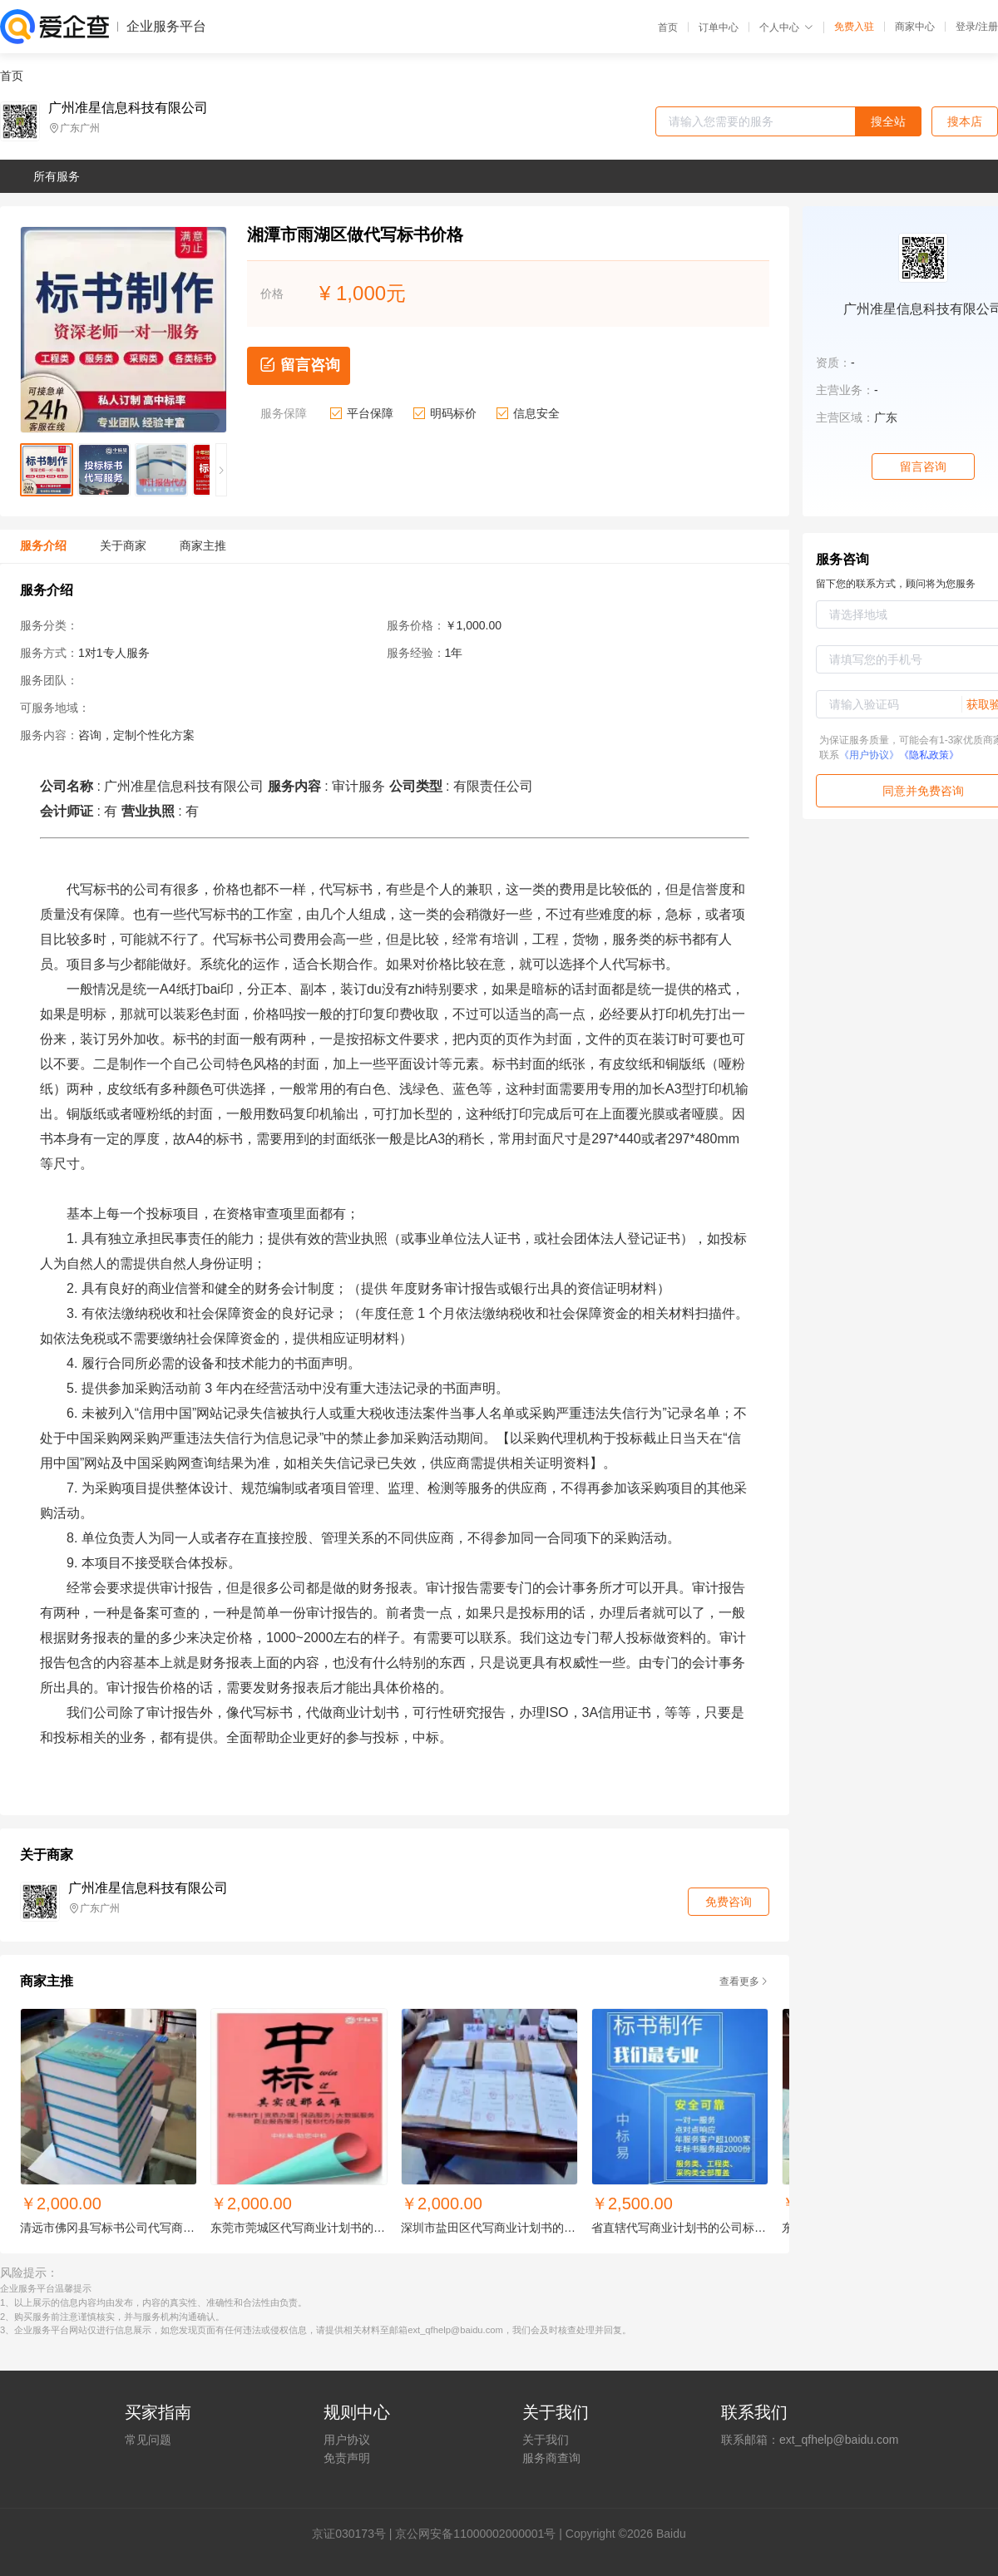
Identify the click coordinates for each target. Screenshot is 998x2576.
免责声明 (347, 2458)
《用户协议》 (869, 755)
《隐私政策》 (929, 755)
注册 (988, 26)
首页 (668, 27)
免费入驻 (854, 27)
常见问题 (148, 2439)
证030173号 (355, 2533)
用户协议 (347, 2439)
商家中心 (915, 27)
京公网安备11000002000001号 (475, 2533)
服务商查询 (551, 2458)
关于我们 (545, 2439)
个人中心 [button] (786, 27)
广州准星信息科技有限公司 (128, 108)
